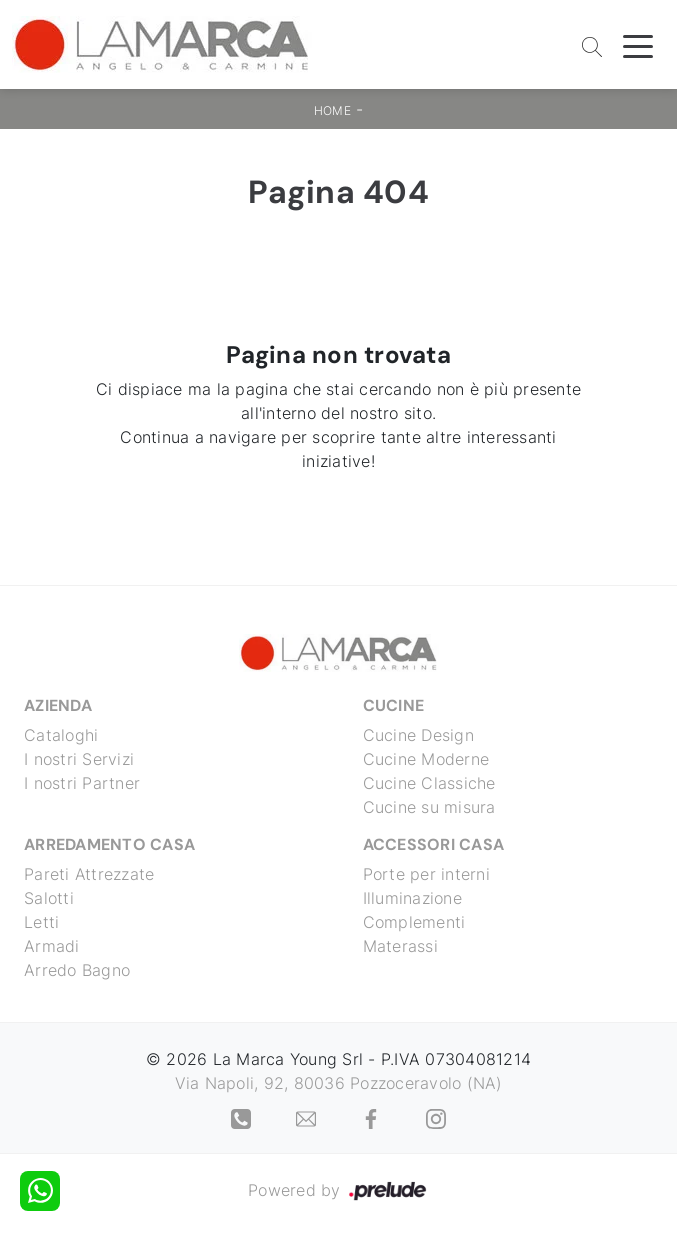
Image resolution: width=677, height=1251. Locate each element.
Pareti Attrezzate (89, 874)
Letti (41, 922)
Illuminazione (412, 898)
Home (332, 110)
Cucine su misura (429, 807)
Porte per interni (426, 874)
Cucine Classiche (429, 783)
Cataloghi (61, 735)
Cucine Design (418, 735)
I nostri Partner (82, 783)
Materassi (400, 946)
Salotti (49, 898)
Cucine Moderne (426, 759)
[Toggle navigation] (638, 45)
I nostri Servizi (79, 759)
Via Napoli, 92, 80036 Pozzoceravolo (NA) (339, 1083)
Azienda (58, 705)
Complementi (414, 922)
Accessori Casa (434, 844)
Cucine (394, 705)
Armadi (52, 946)
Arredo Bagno (77, 970)
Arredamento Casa (109, 844)
